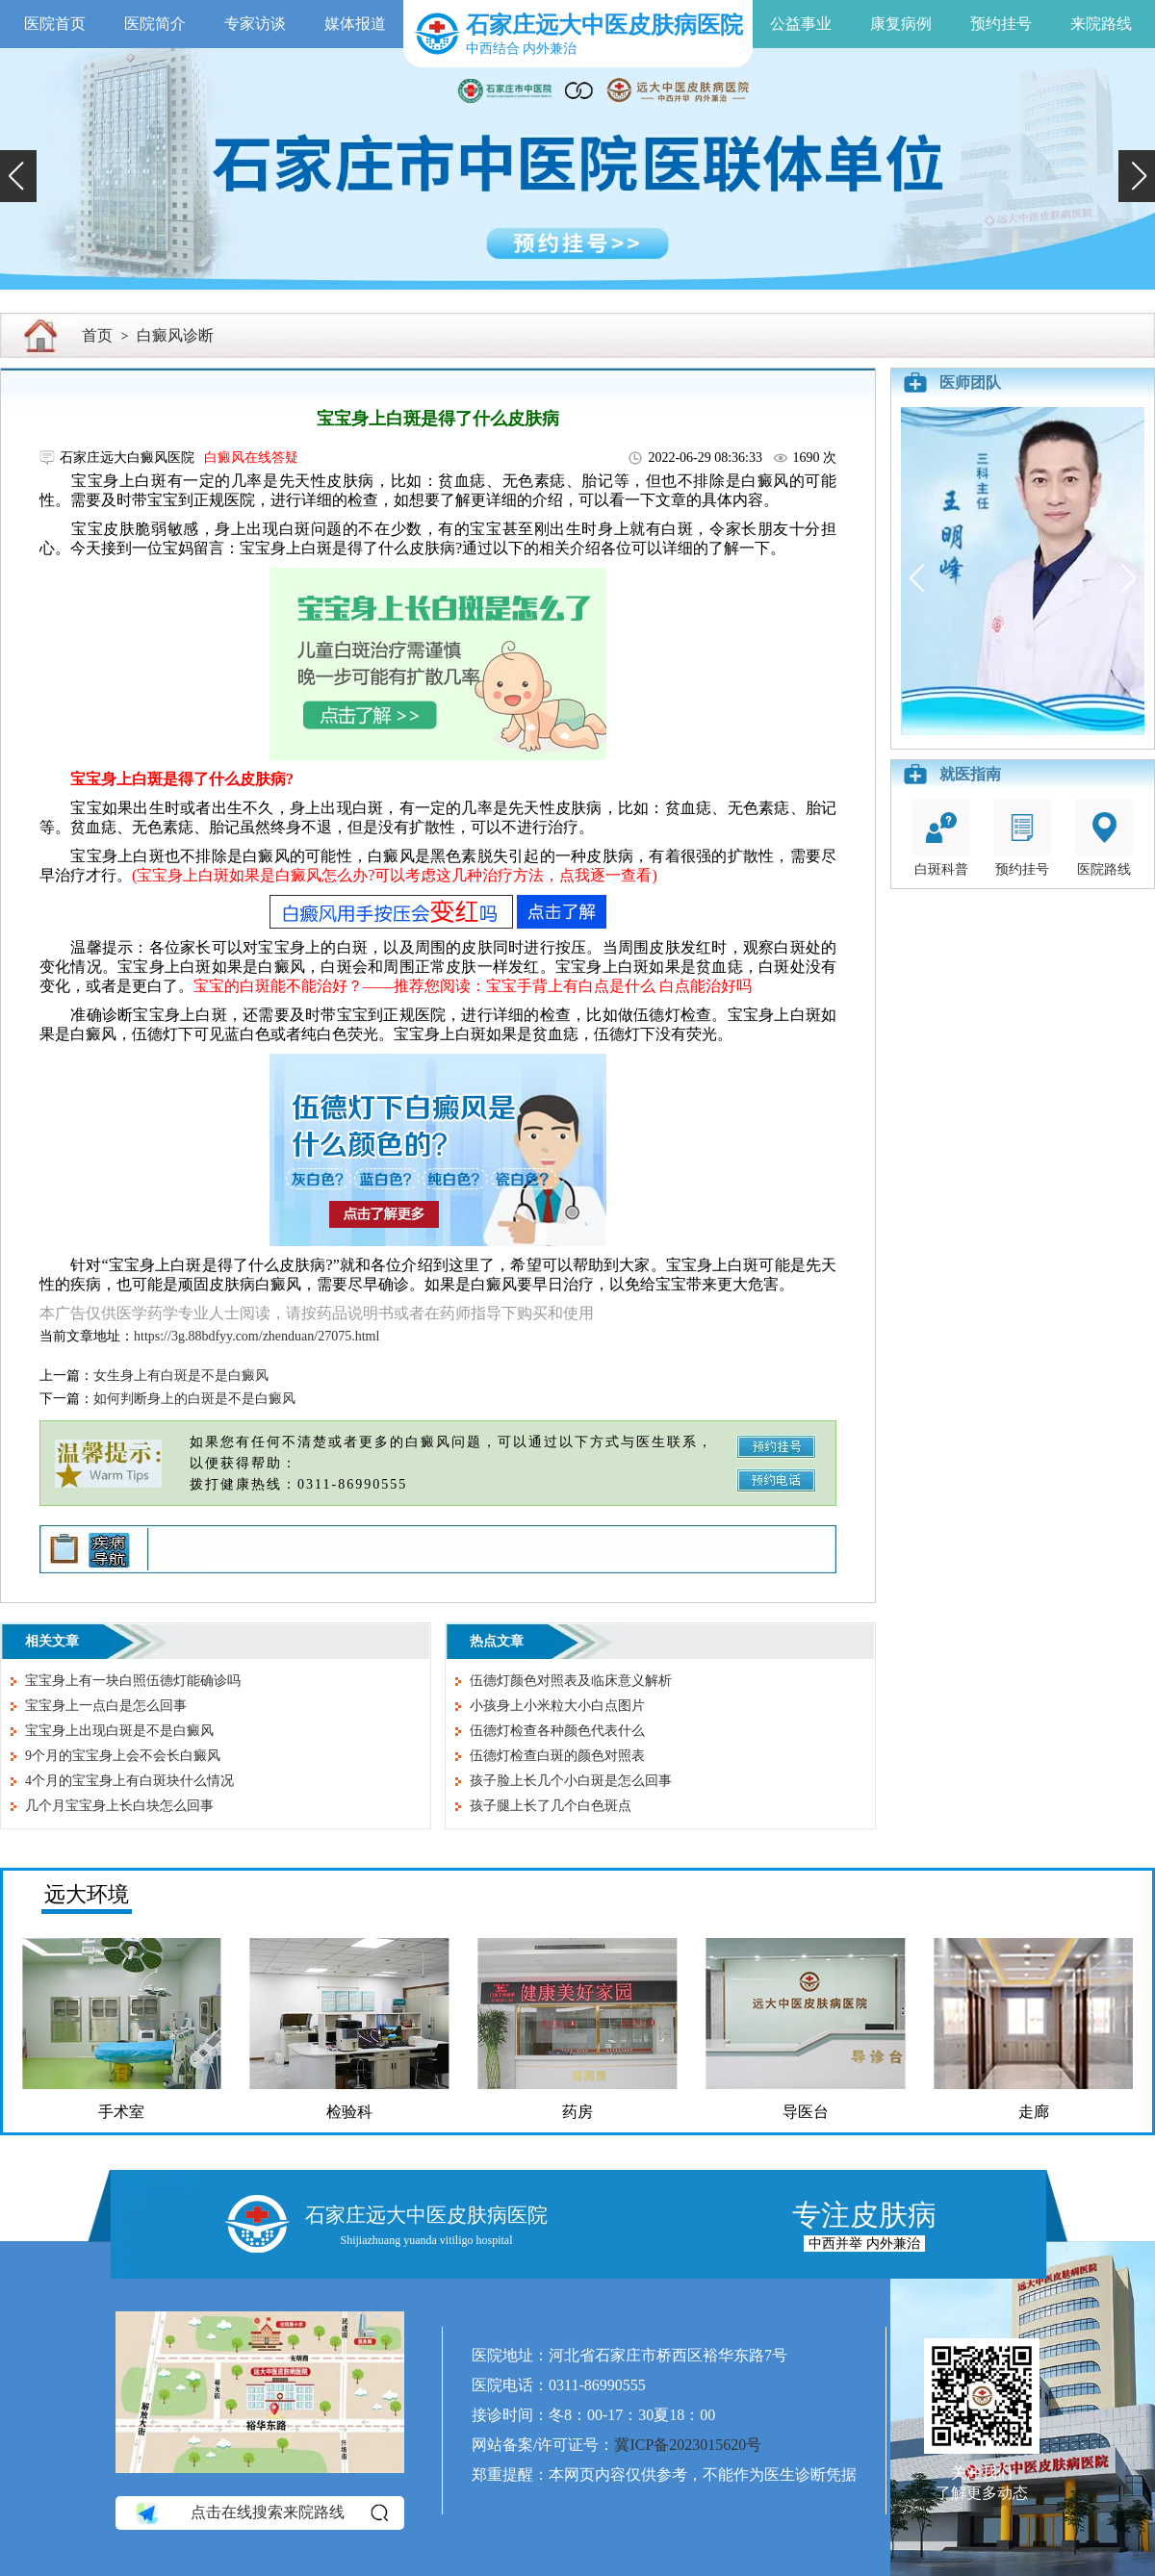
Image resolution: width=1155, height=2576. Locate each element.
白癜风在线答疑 (251, 457)
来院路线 (1101, 23)
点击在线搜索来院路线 (260, 2512)
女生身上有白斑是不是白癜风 (181, 1375)
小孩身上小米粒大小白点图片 (557, 1705)
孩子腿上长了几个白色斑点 (550, 1805)
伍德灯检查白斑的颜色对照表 (557, 1755)
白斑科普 (941, 838)
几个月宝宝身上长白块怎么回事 (119, 1805)
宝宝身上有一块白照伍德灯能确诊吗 (133, 1680)
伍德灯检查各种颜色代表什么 (557, 1730)
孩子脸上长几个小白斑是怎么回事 (571, 1780)
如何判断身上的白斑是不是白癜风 (194, 1398)
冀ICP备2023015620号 (687, 2444)
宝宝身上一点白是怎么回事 (106, 1705)
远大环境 (86, 1894)
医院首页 (55, 23)
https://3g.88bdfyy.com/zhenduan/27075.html (256, 1336)
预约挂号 (1001, 23)
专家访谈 (255, 23)
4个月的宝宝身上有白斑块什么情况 (129, 1780)
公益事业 (801, 23)
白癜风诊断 (175, 335)
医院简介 (155, 23)
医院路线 (1104, 838)
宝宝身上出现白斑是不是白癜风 (119, 1730)
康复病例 (901, 23)
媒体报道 (355, 23)
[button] (18, 176)
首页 (97, 335)
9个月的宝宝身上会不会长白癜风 (122, 1755)
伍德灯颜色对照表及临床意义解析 (571, 1680)
